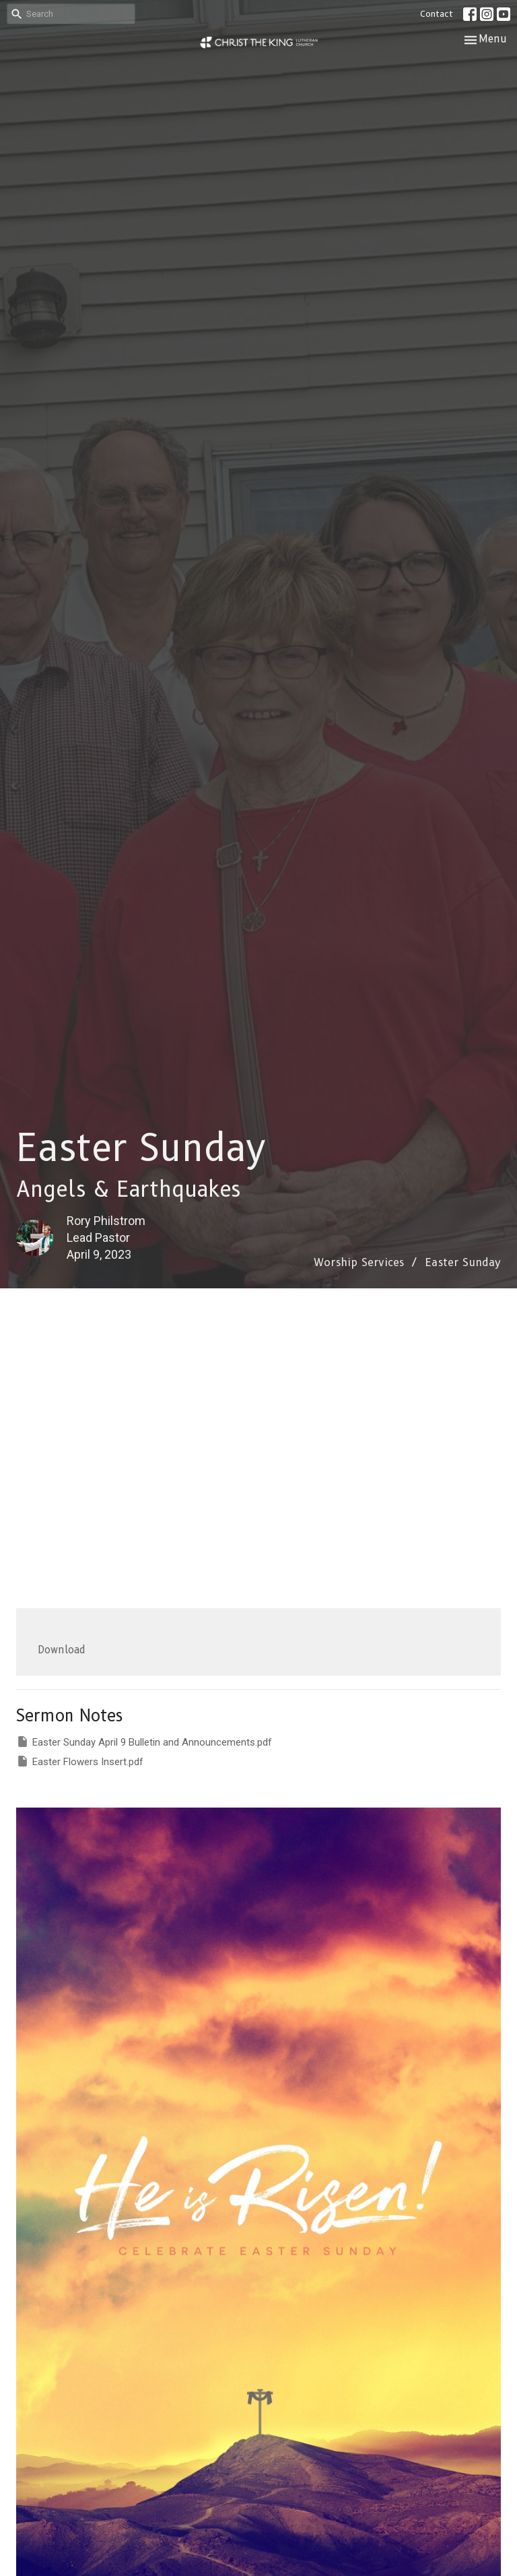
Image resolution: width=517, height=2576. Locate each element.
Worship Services (359, 1262)
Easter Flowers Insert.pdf (79, 1761)
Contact (436, 13)
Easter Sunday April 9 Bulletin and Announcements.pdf (144, 1741)
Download (61, 1650)
